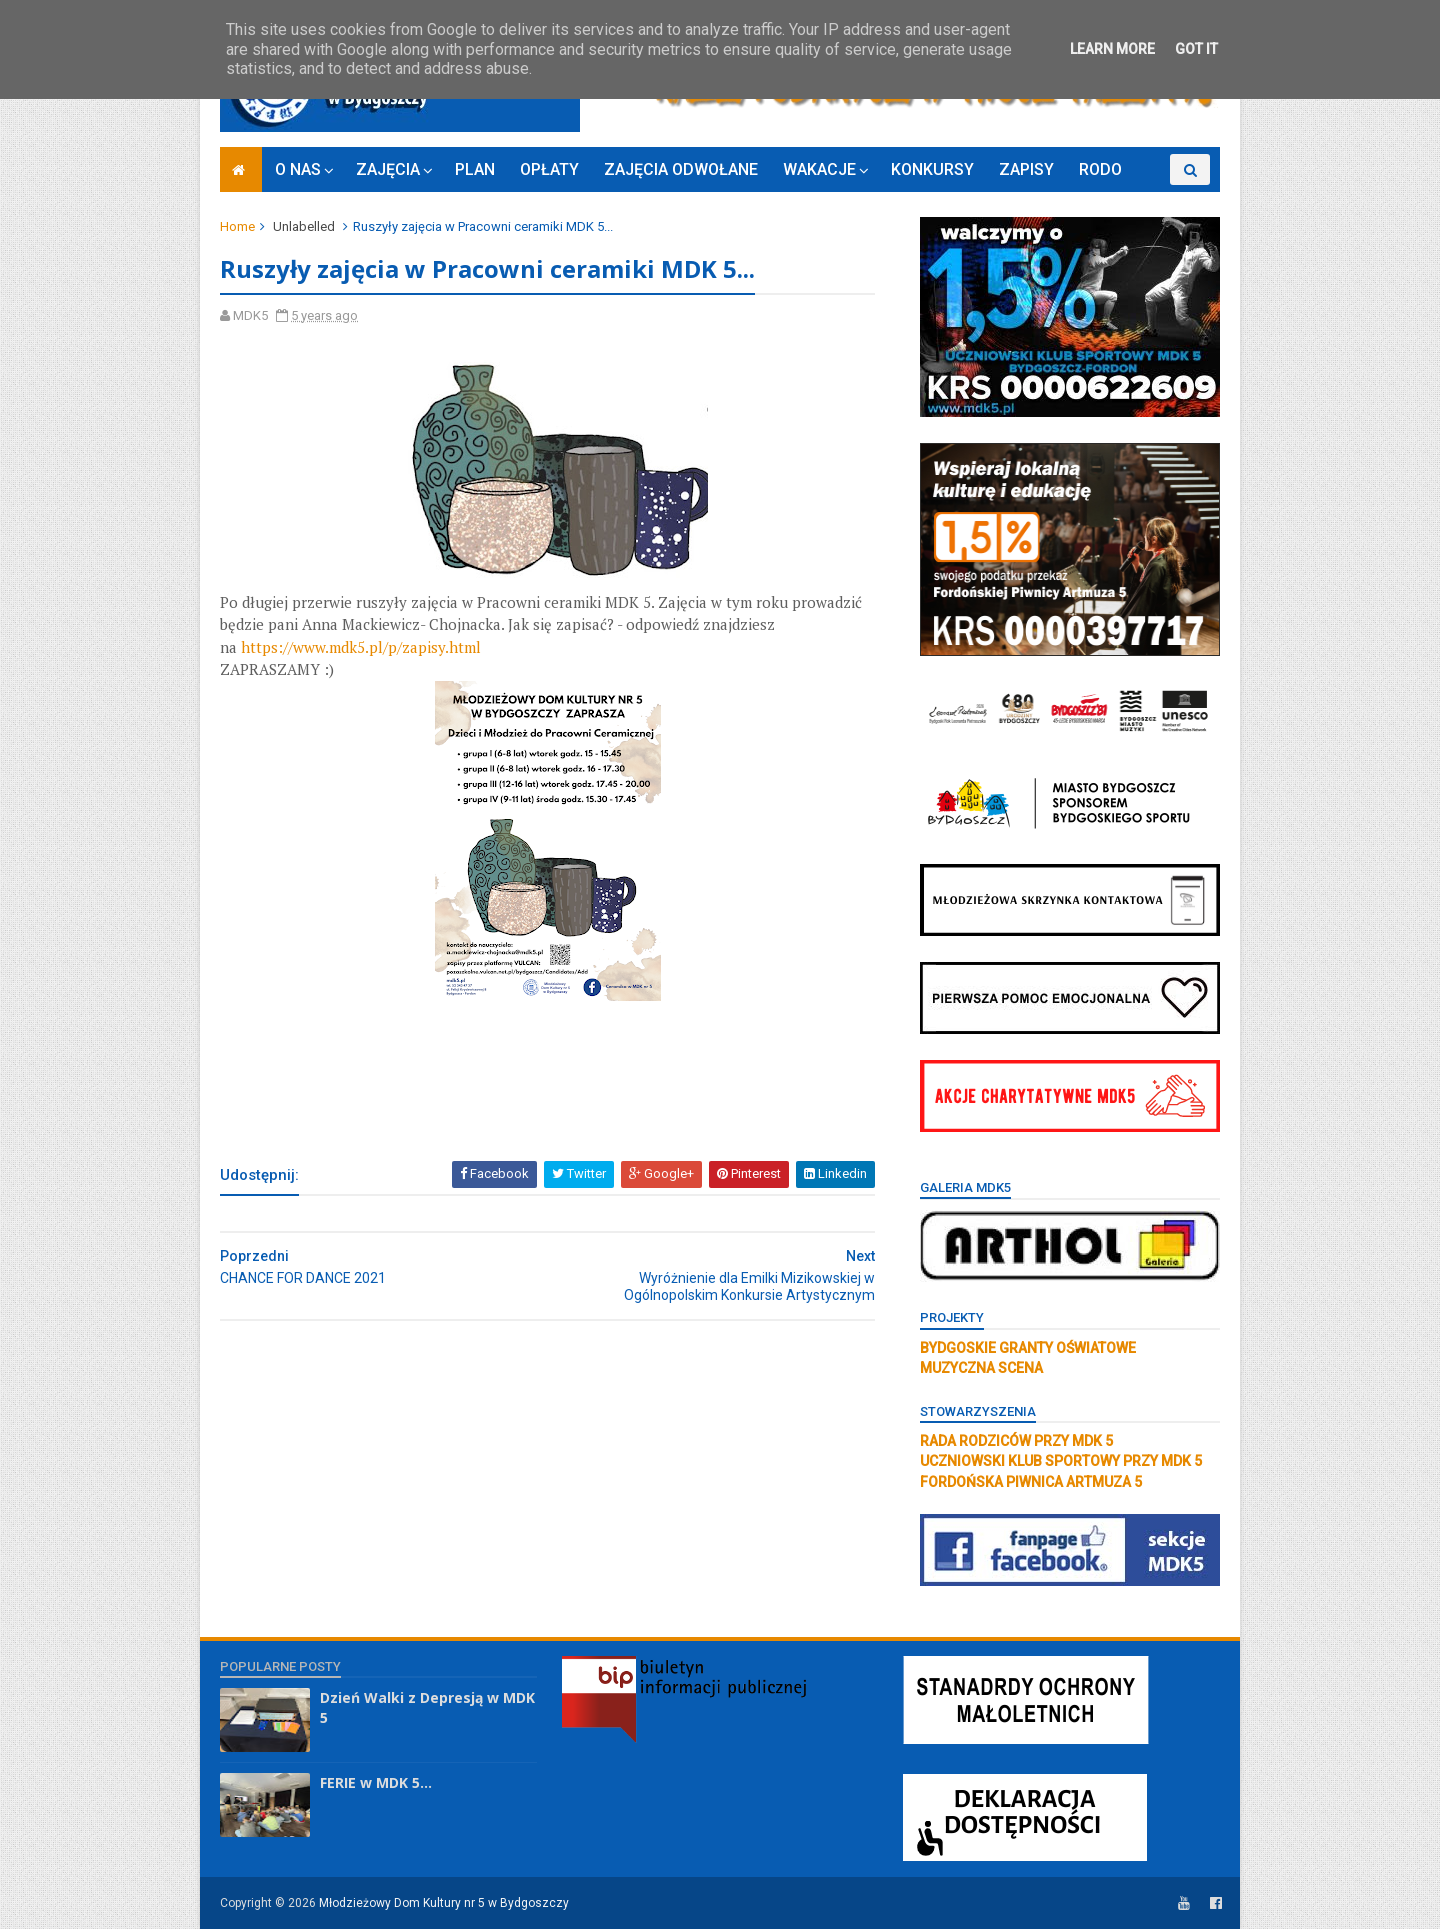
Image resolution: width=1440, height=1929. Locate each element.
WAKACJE (819, 169)
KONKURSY (932, 169)
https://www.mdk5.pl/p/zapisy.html (361, 647)
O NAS (298, 169)
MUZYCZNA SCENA (981, 1368)
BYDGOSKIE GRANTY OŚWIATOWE (1028, 1348)
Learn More (1112, 49)
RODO (1100, 169)
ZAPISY (1026, 169)
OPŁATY (549, 169)
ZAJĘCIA (388, 169)
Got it (1196, 49)
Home (237, 226)
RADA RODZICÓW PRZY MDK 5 (1016, 1441)
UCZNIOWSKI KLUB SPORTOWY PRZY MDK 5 (1061, 1461)
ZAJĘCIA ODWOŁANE (681, 169)
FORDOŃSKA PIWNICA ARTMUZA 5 (1031, 1482)
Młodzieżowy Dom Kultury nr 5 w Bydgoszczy (444, 1903)
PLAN (475, 169)
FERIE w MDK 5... (376, 1782)
